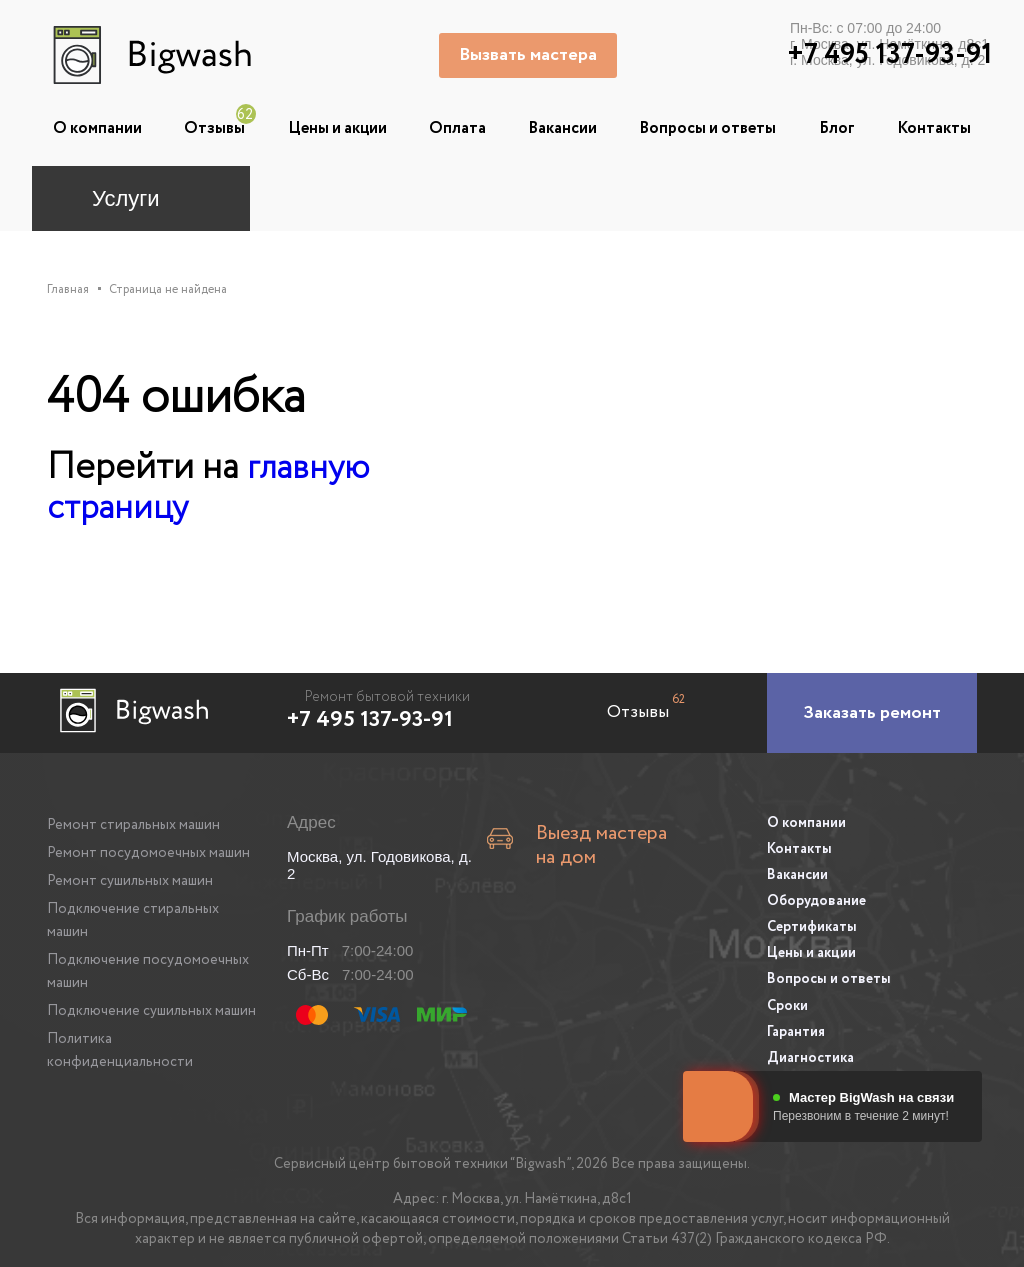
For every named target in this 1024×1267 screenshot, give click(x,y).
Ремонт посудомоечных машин (148, 852)
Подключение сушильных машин (151, 1010)
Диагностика (810, 1047)
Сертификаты (812, 922)
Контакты (934, 128)
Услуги (126, 198)
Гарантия (796, 1022)
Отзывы (214, 128)
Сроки (787, 997)
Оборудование (816, 897)
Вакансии (562, 128)
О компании (97, 128)
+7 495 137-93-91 (370, 719)
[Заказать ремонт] (872, 712)
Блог (837, 128)
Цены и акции (337, 128)
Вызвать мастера (530, 55)
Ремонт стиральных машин (133, 824)
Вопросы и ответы (707, 128)
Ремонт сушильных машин (130, 880)
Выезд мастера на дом (592, 836)
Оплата (457, 128)
